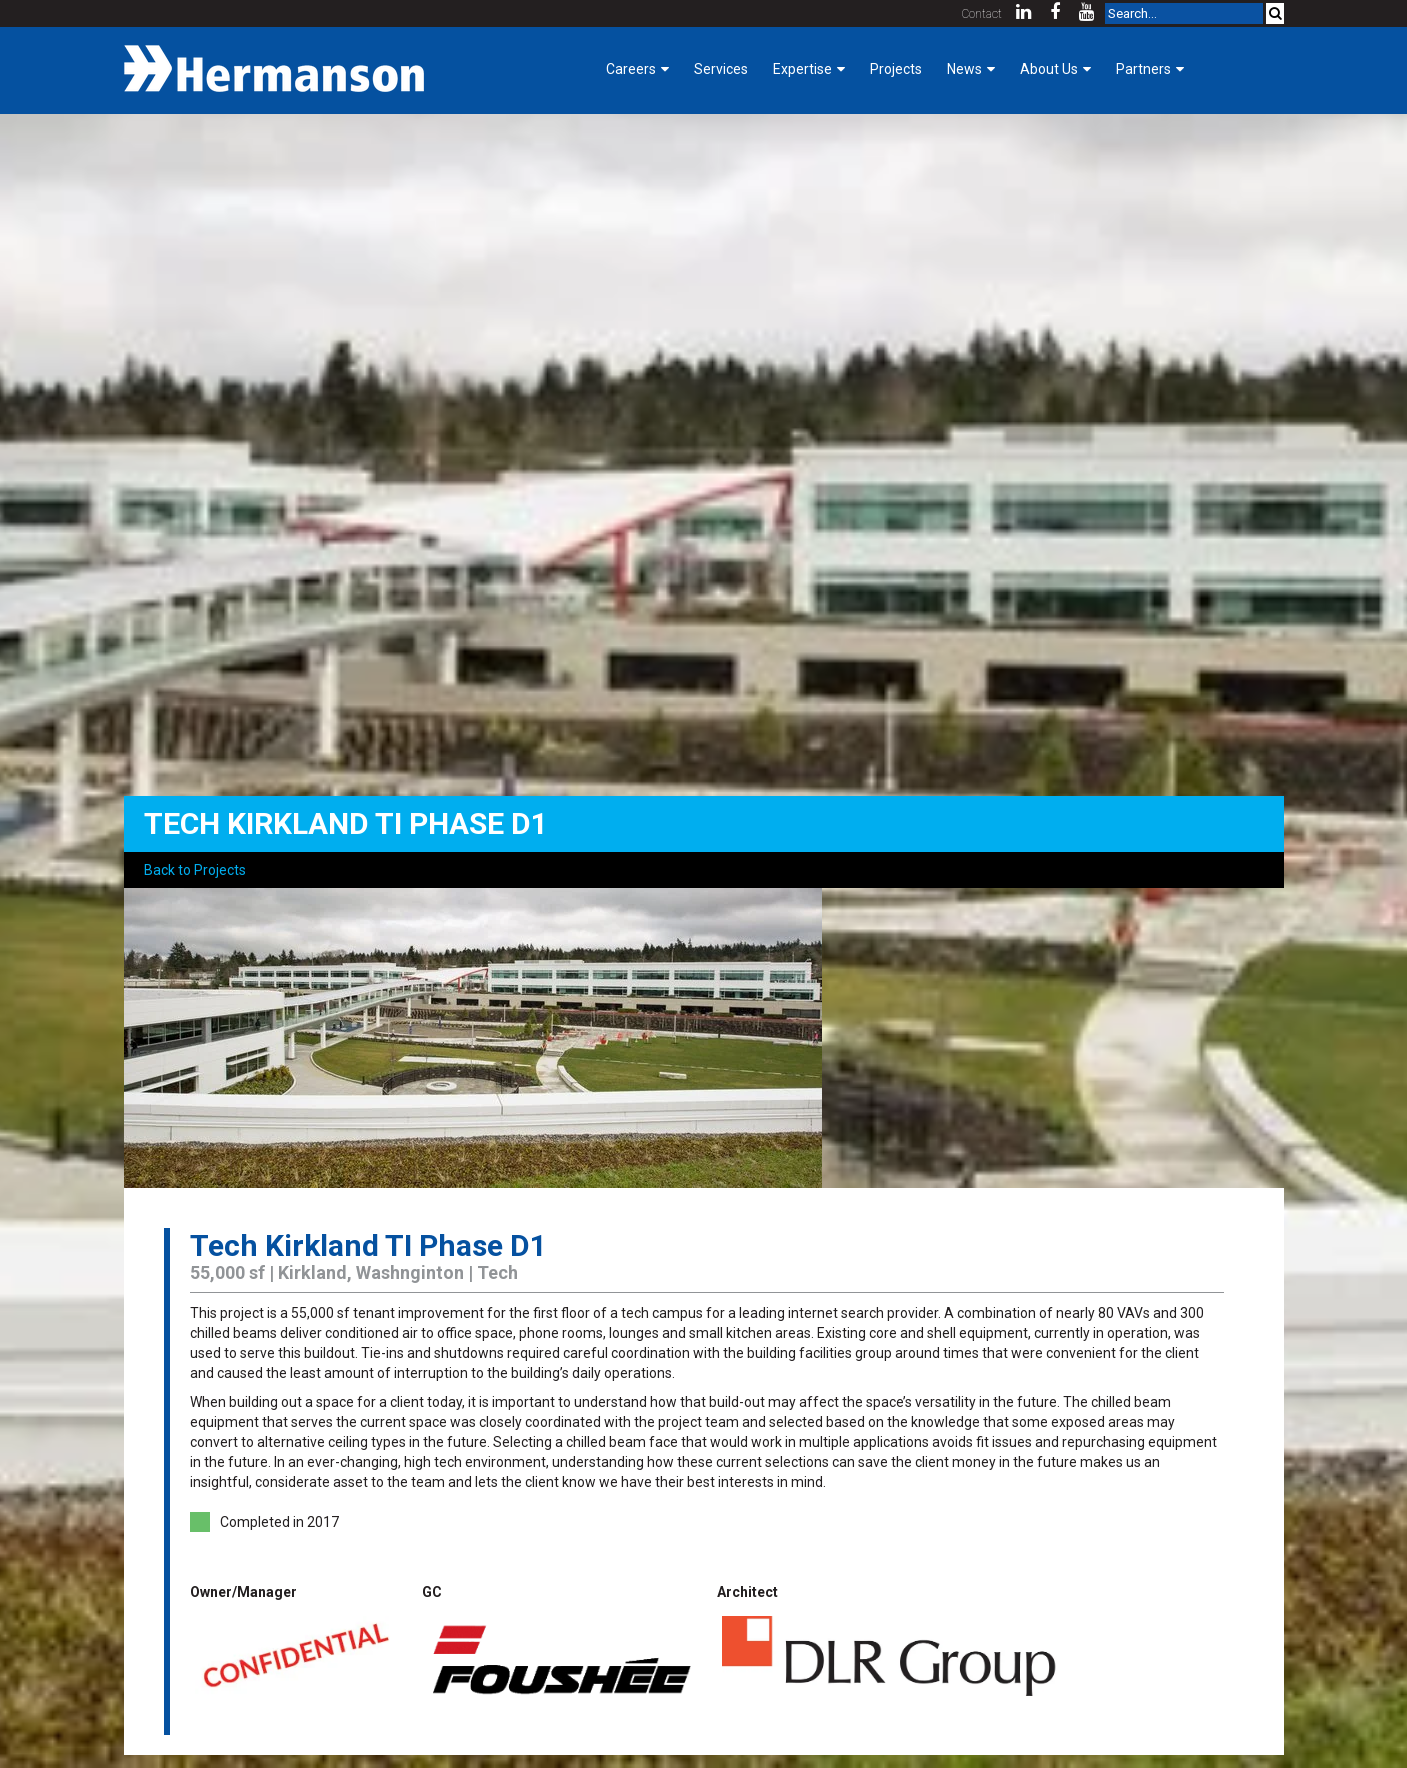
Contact (982, 14)
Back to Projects (195, 870)
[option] (704, 1038)
